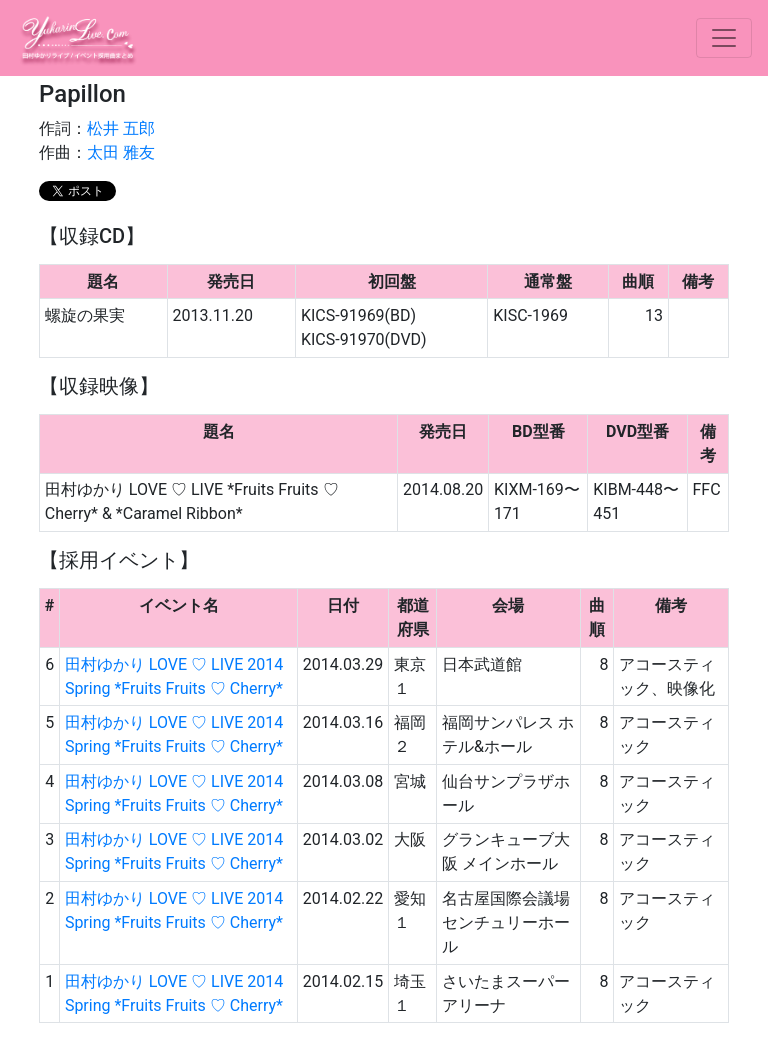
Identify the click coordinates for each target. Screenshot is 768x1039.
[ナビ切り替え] (724, 38)
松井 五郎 (121, 128)
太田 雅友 (121, 152)
